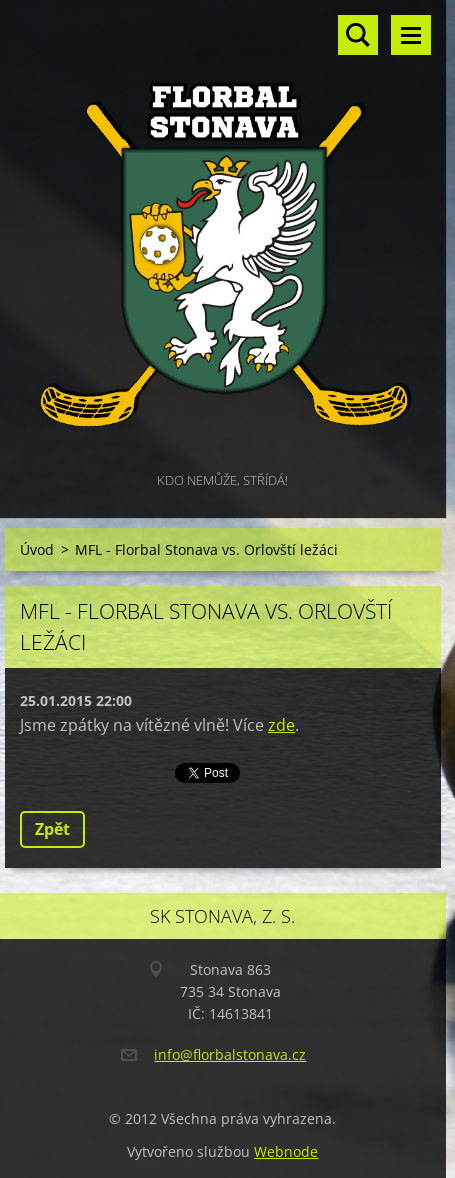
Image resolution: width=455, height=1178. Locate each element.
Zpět (52, 829)
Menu (411, 35)
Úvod (37, 549)
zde (281, 725)
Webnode (286, 1151)
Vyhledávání (358, 35)
